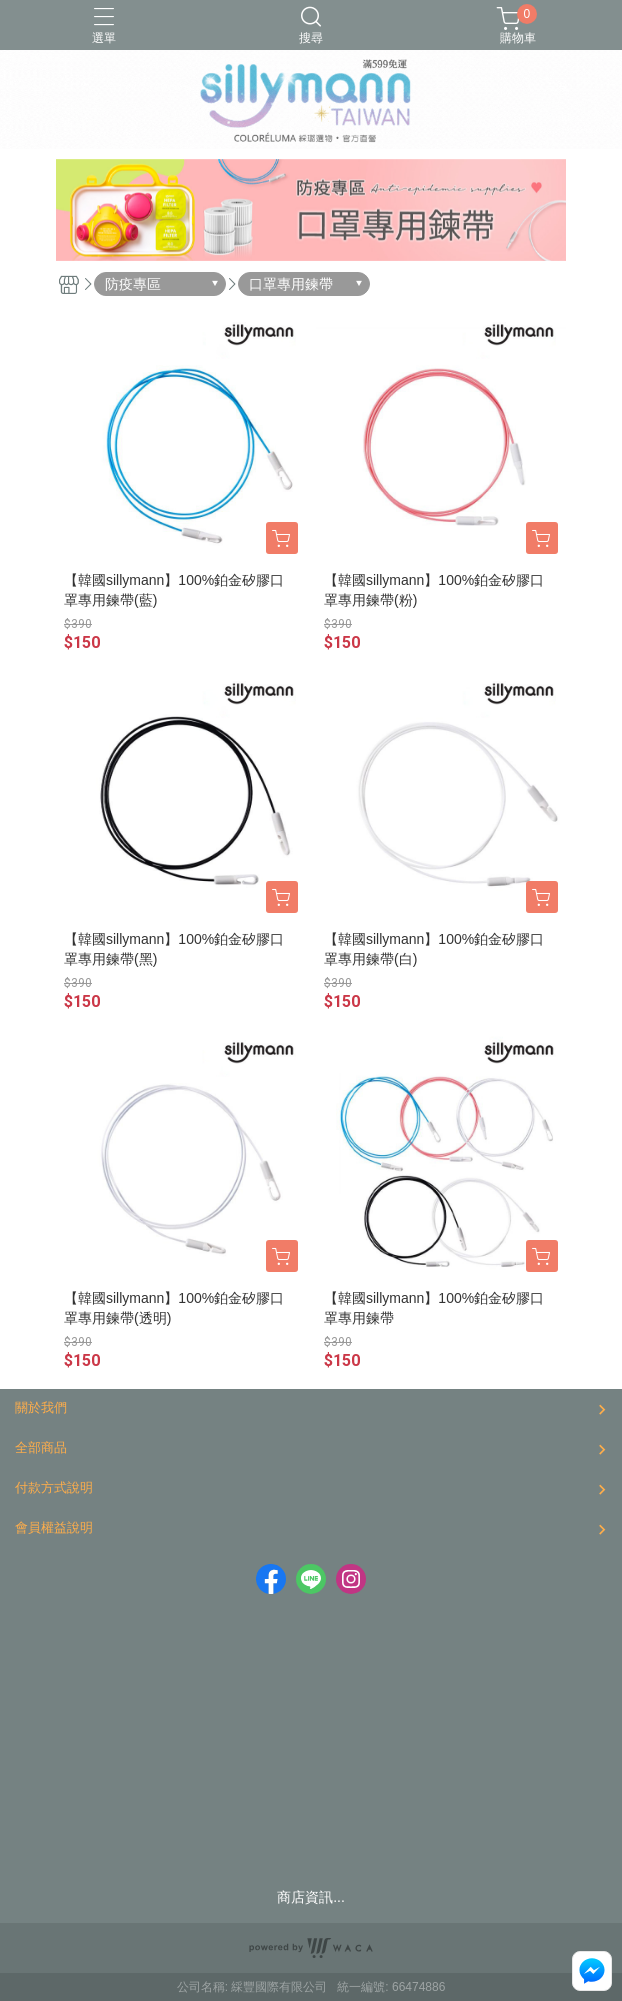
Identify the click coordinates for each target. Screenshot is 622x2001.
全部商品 (41, 1447)
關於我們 (41, 1407)
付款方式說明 (54, 1487)
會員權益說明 (54, 1527)
